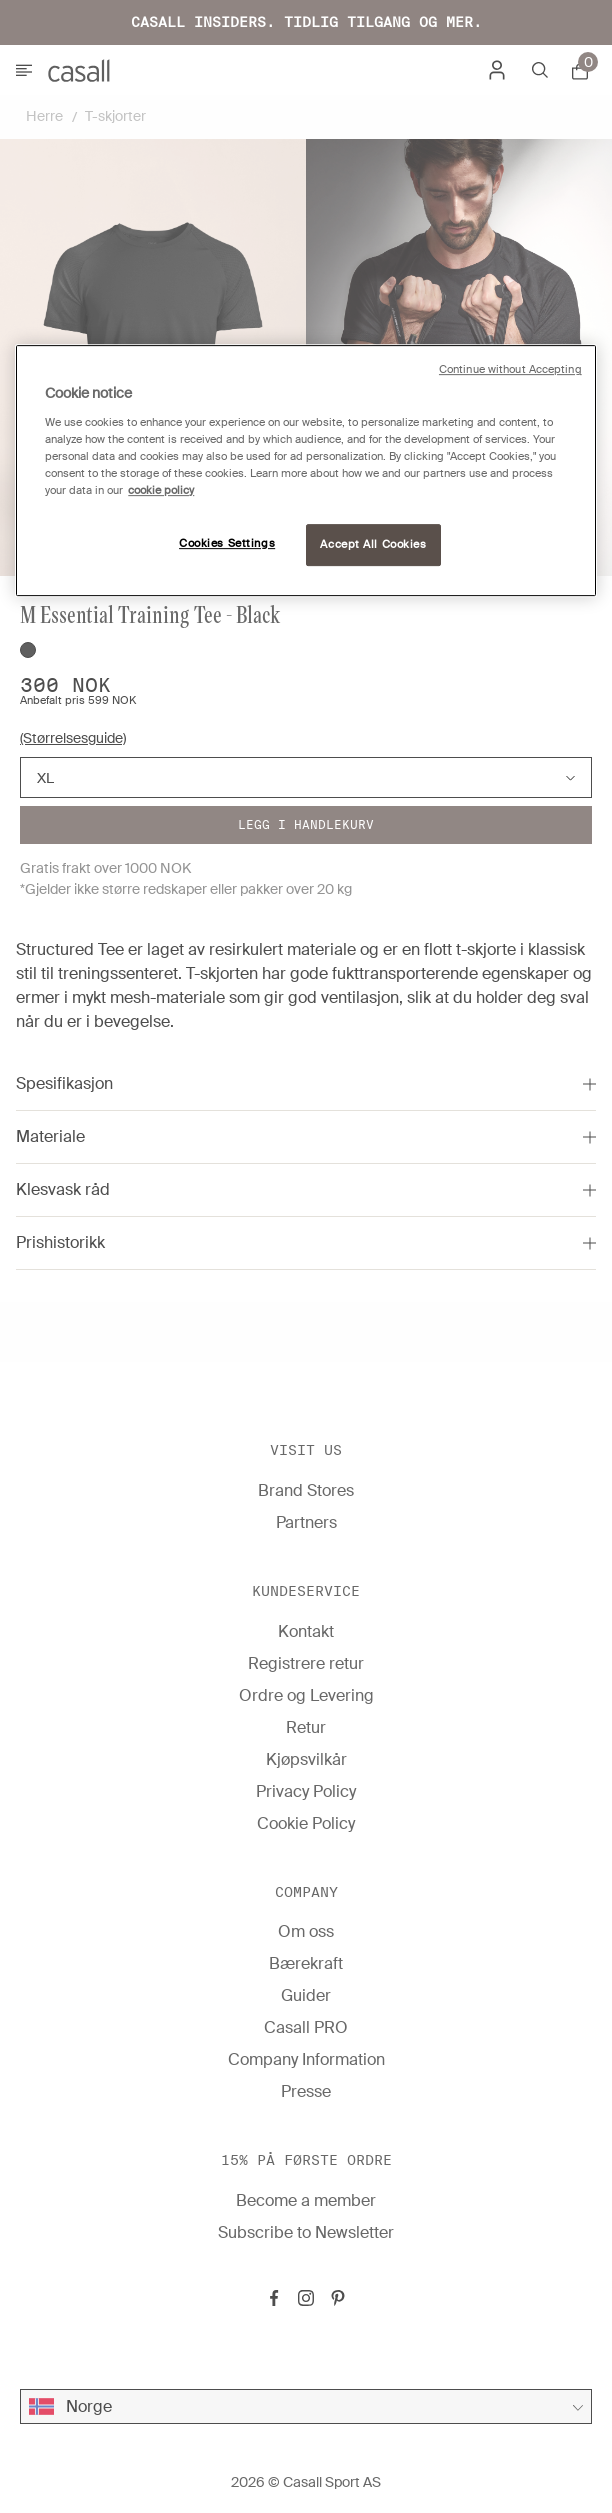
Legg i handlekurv (306, 824)
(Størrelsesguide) (73, 738)
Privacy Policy (306, 1791)
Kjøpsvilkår (306, 1759)
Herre (44, 116)
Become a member (306, 2200)
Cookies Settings (227, 543)
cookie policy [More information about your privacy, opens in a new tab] (161, 490)
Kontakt (306, 1631)
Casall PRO (306, 2027)
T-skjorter (115, 116)
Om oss (306, 1931)
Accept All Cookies (373, 544)
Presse (306, 2091)
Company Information (306, 2059)
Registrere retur (306, 1663)
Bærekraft (306, 1963)
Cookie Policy (306, 1823)
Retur (306, 1727)
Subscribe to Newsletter (306, 2232)
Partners (306, 1522)
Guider (306, 1995)
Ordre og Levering (306, 1695)
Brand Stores (306, 1490)
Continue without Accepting (510, 369)
